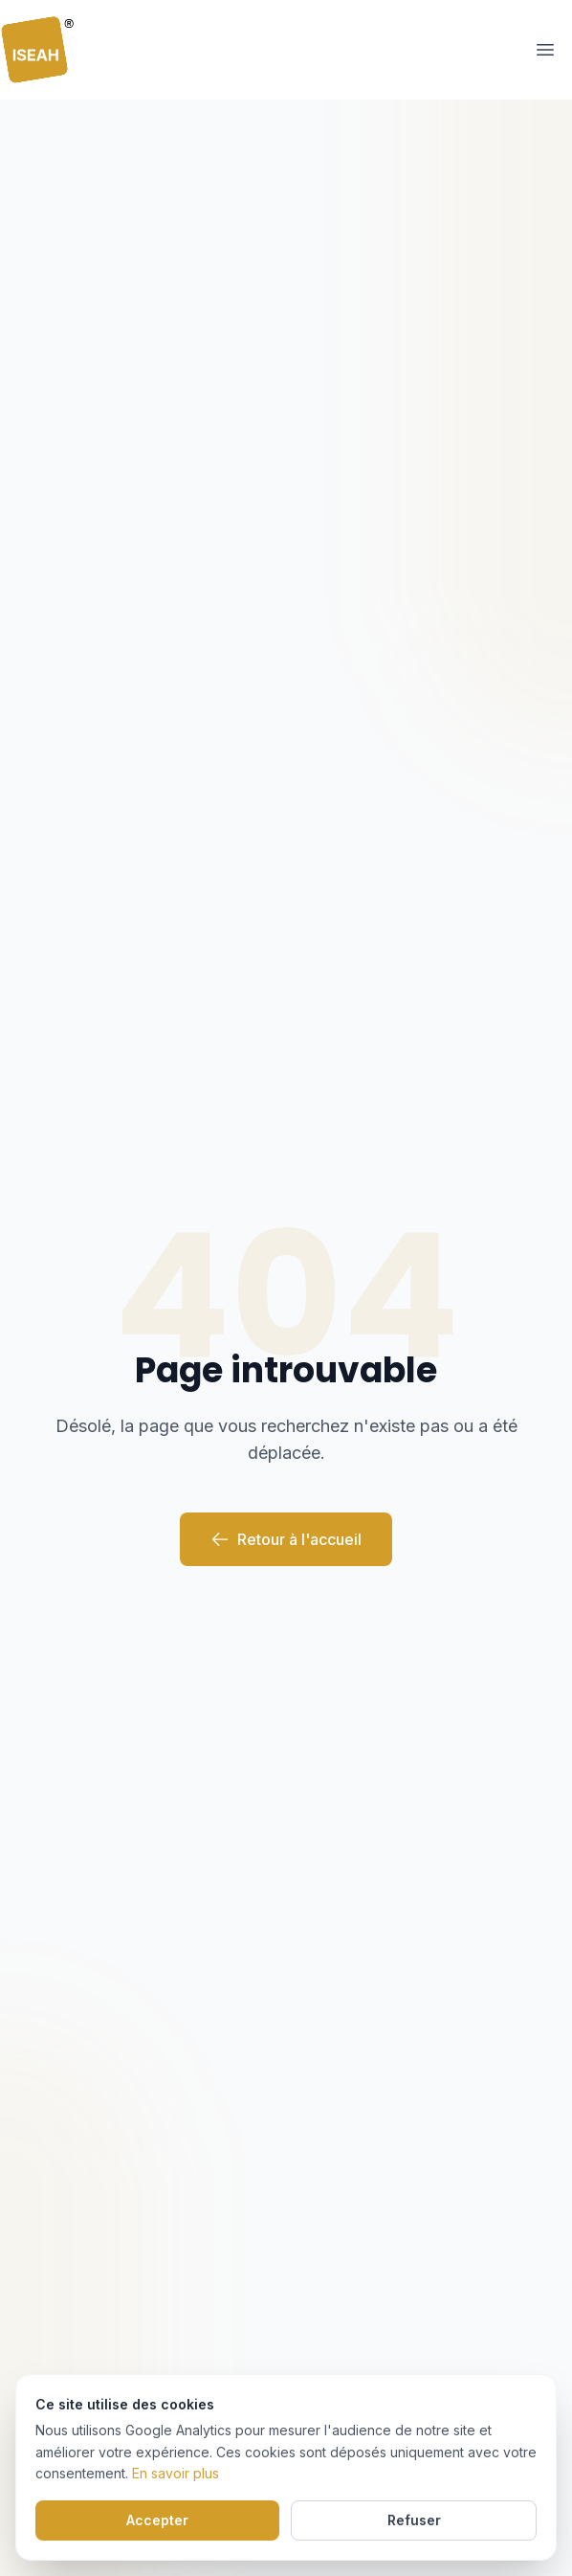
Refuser (414, 2520)
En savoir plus (175, 2473)
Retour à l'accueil (286, 1539)
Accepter (157, 2520)
